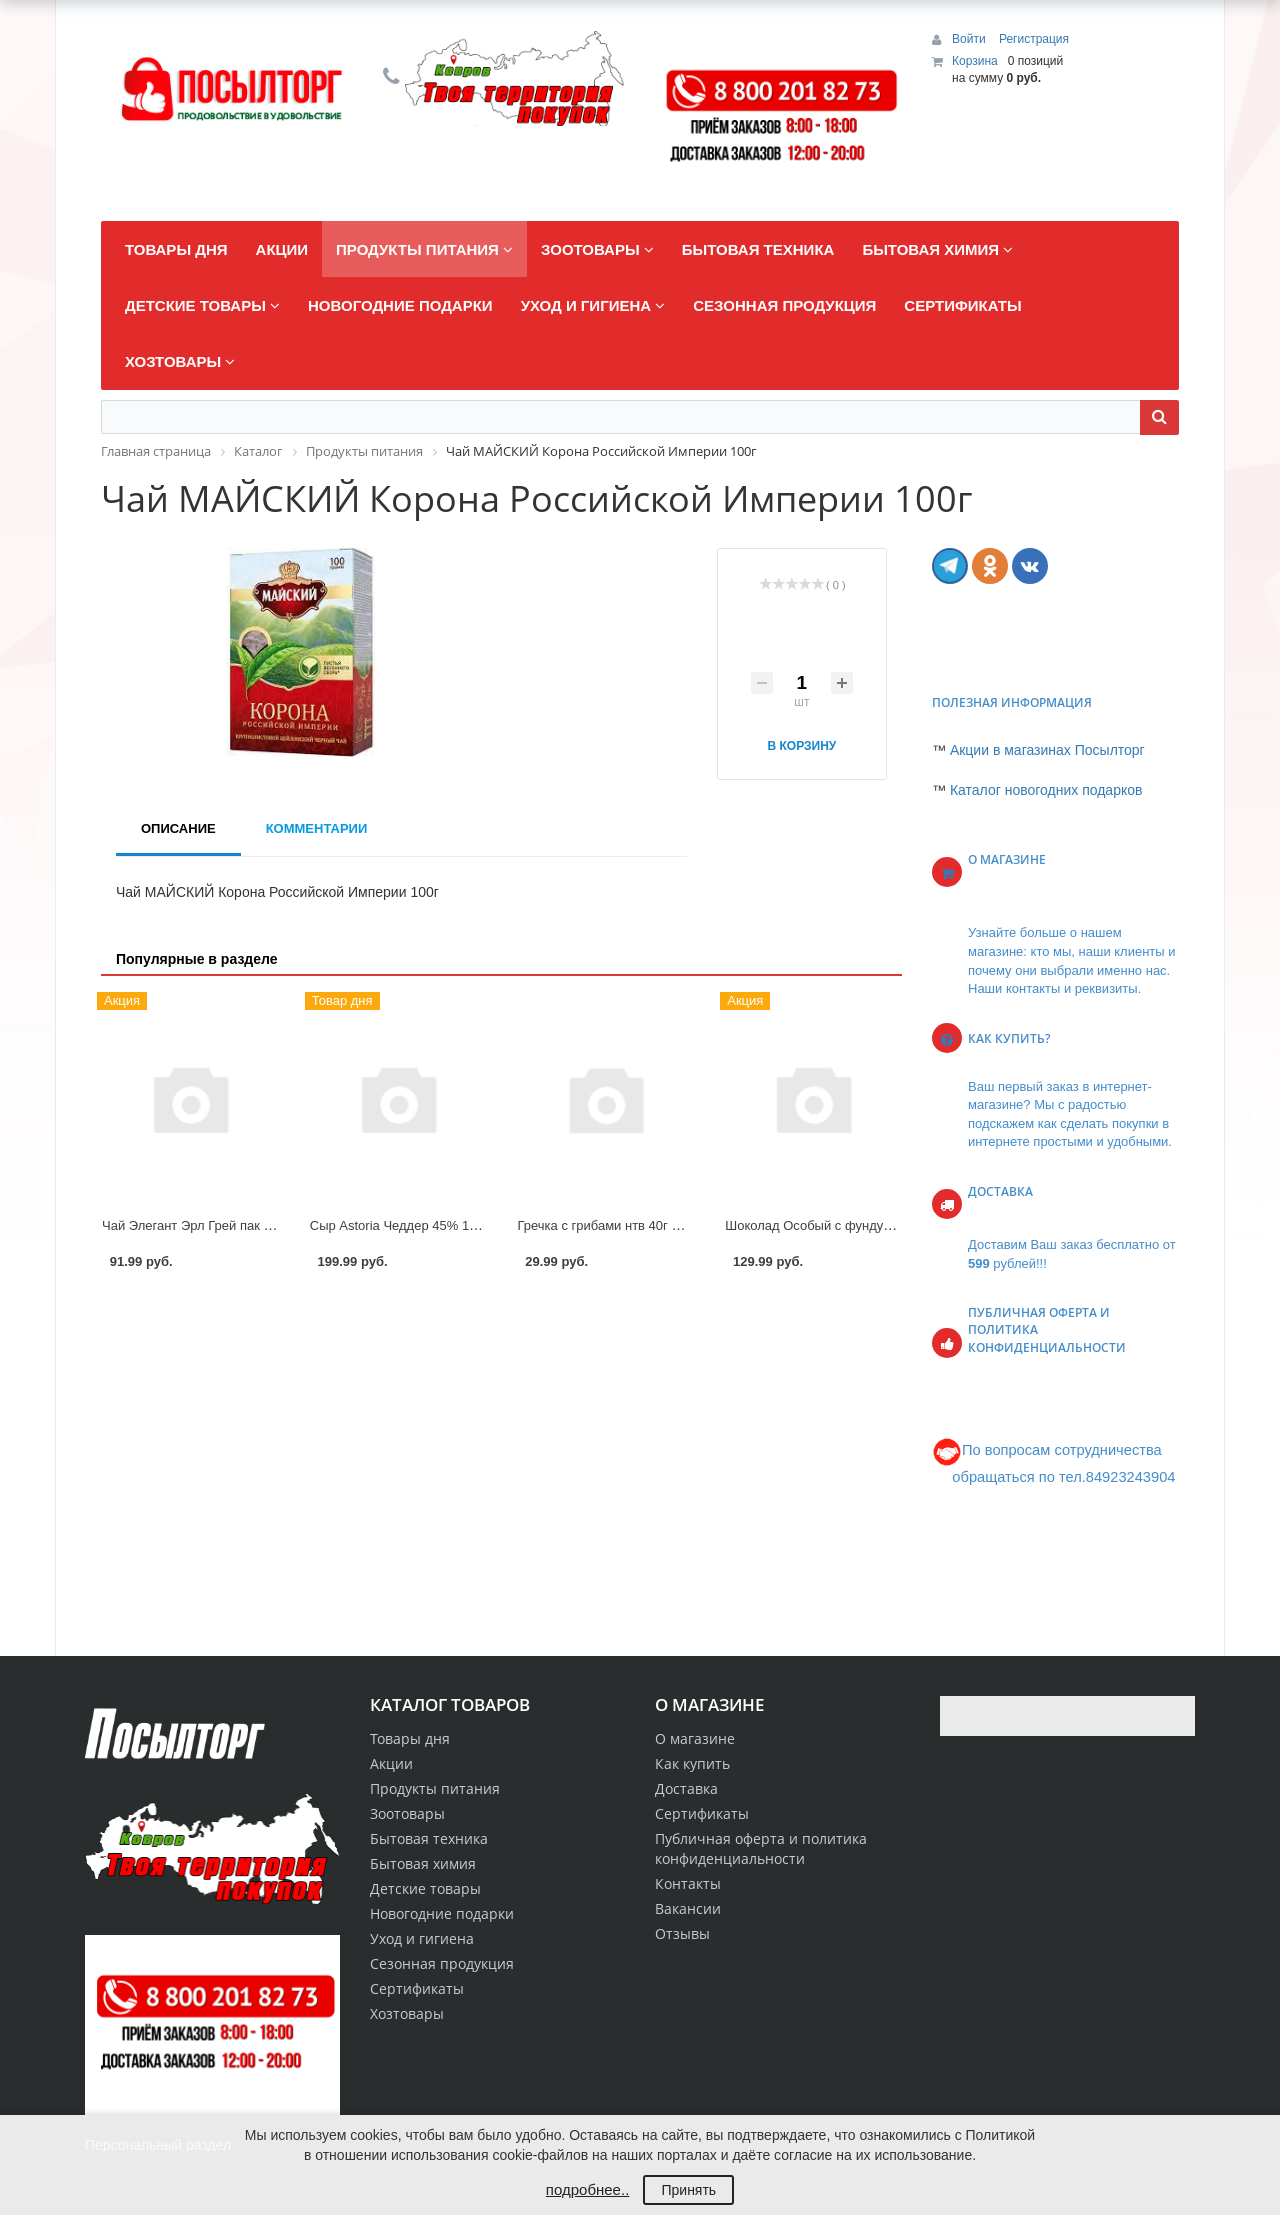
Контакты (688, 1883)
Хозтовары (407, 2013)
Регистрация (1034, 39)
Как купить (692, 1763)
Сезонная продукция (442, 1963)
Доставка (686, 1788)
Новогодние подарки (442, 1913)
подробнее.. (587, 2189)
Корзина (975, 61)
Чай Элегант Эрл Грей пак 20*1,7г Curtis (222, 1225)
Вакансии (688, 1908)
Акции (391, 1763)
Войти (970, 39)
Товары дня (410, 1738)
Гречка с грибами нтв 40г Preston (617, 1225)
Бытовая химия (423, 1863)
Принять (688, 2190)
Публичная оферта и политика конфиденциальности (761, 1848)
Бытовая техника (429, 1838)
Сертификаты (702, 1813)
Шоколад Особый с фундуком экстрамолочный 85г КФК (892, 1225)
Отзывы (682, 1933)
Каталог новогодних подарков (1046, 790)
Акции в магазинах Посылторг (1047, 750)
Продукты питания (435, 1788)
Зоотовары (407, 1813)
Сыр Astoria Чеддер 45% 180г (399, 1225)
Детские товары (425, 1888)
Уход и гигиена (422, 1938)
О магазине (695, 1738)
